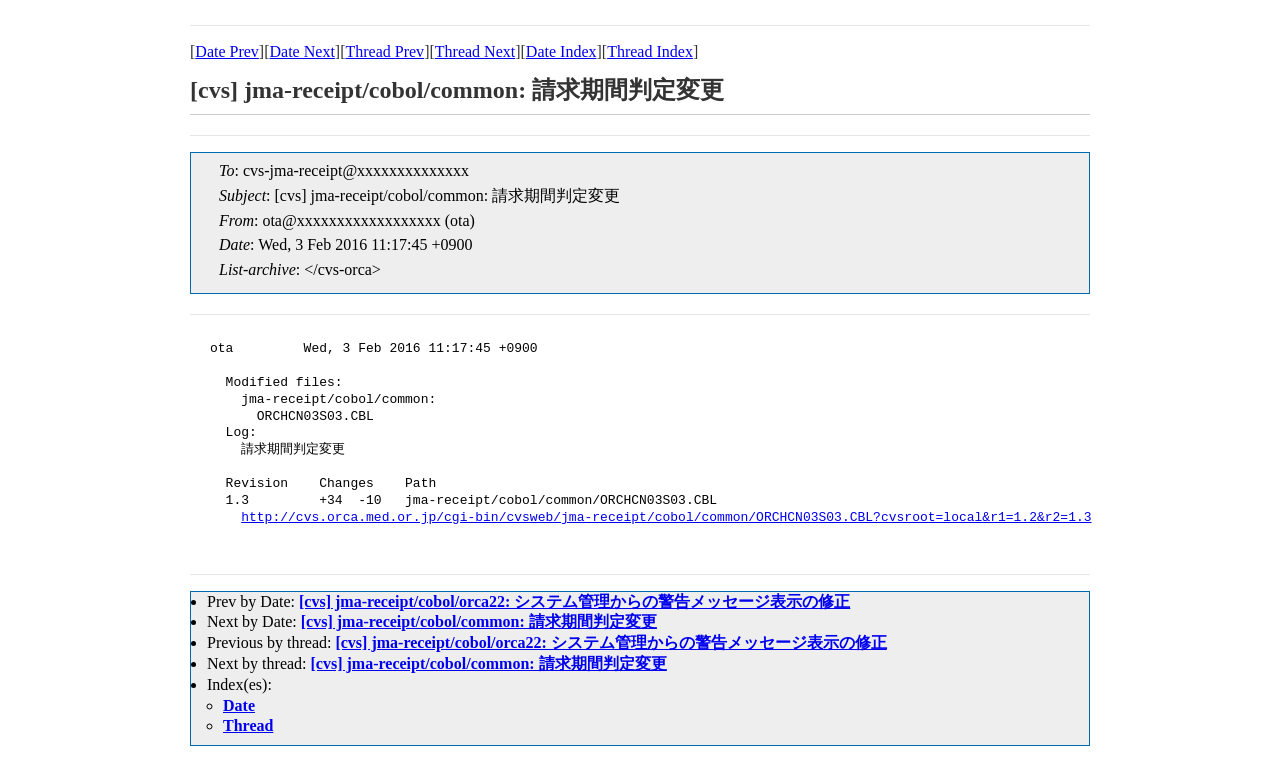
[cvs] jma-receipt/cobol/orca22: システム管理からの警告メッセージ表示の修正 (574, 601)
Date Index (561, 51)
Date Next (302, 51)
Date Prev (227, 51)
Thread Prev (384, 51)
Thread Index (650, 51)
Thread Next (475, 51)
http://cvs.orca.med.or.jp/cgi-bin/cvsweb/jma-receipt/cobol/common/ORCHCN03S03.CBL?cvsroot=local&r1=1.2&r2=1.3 (666, 518)
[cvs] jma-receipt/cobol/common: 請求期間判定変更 (479, 621)
